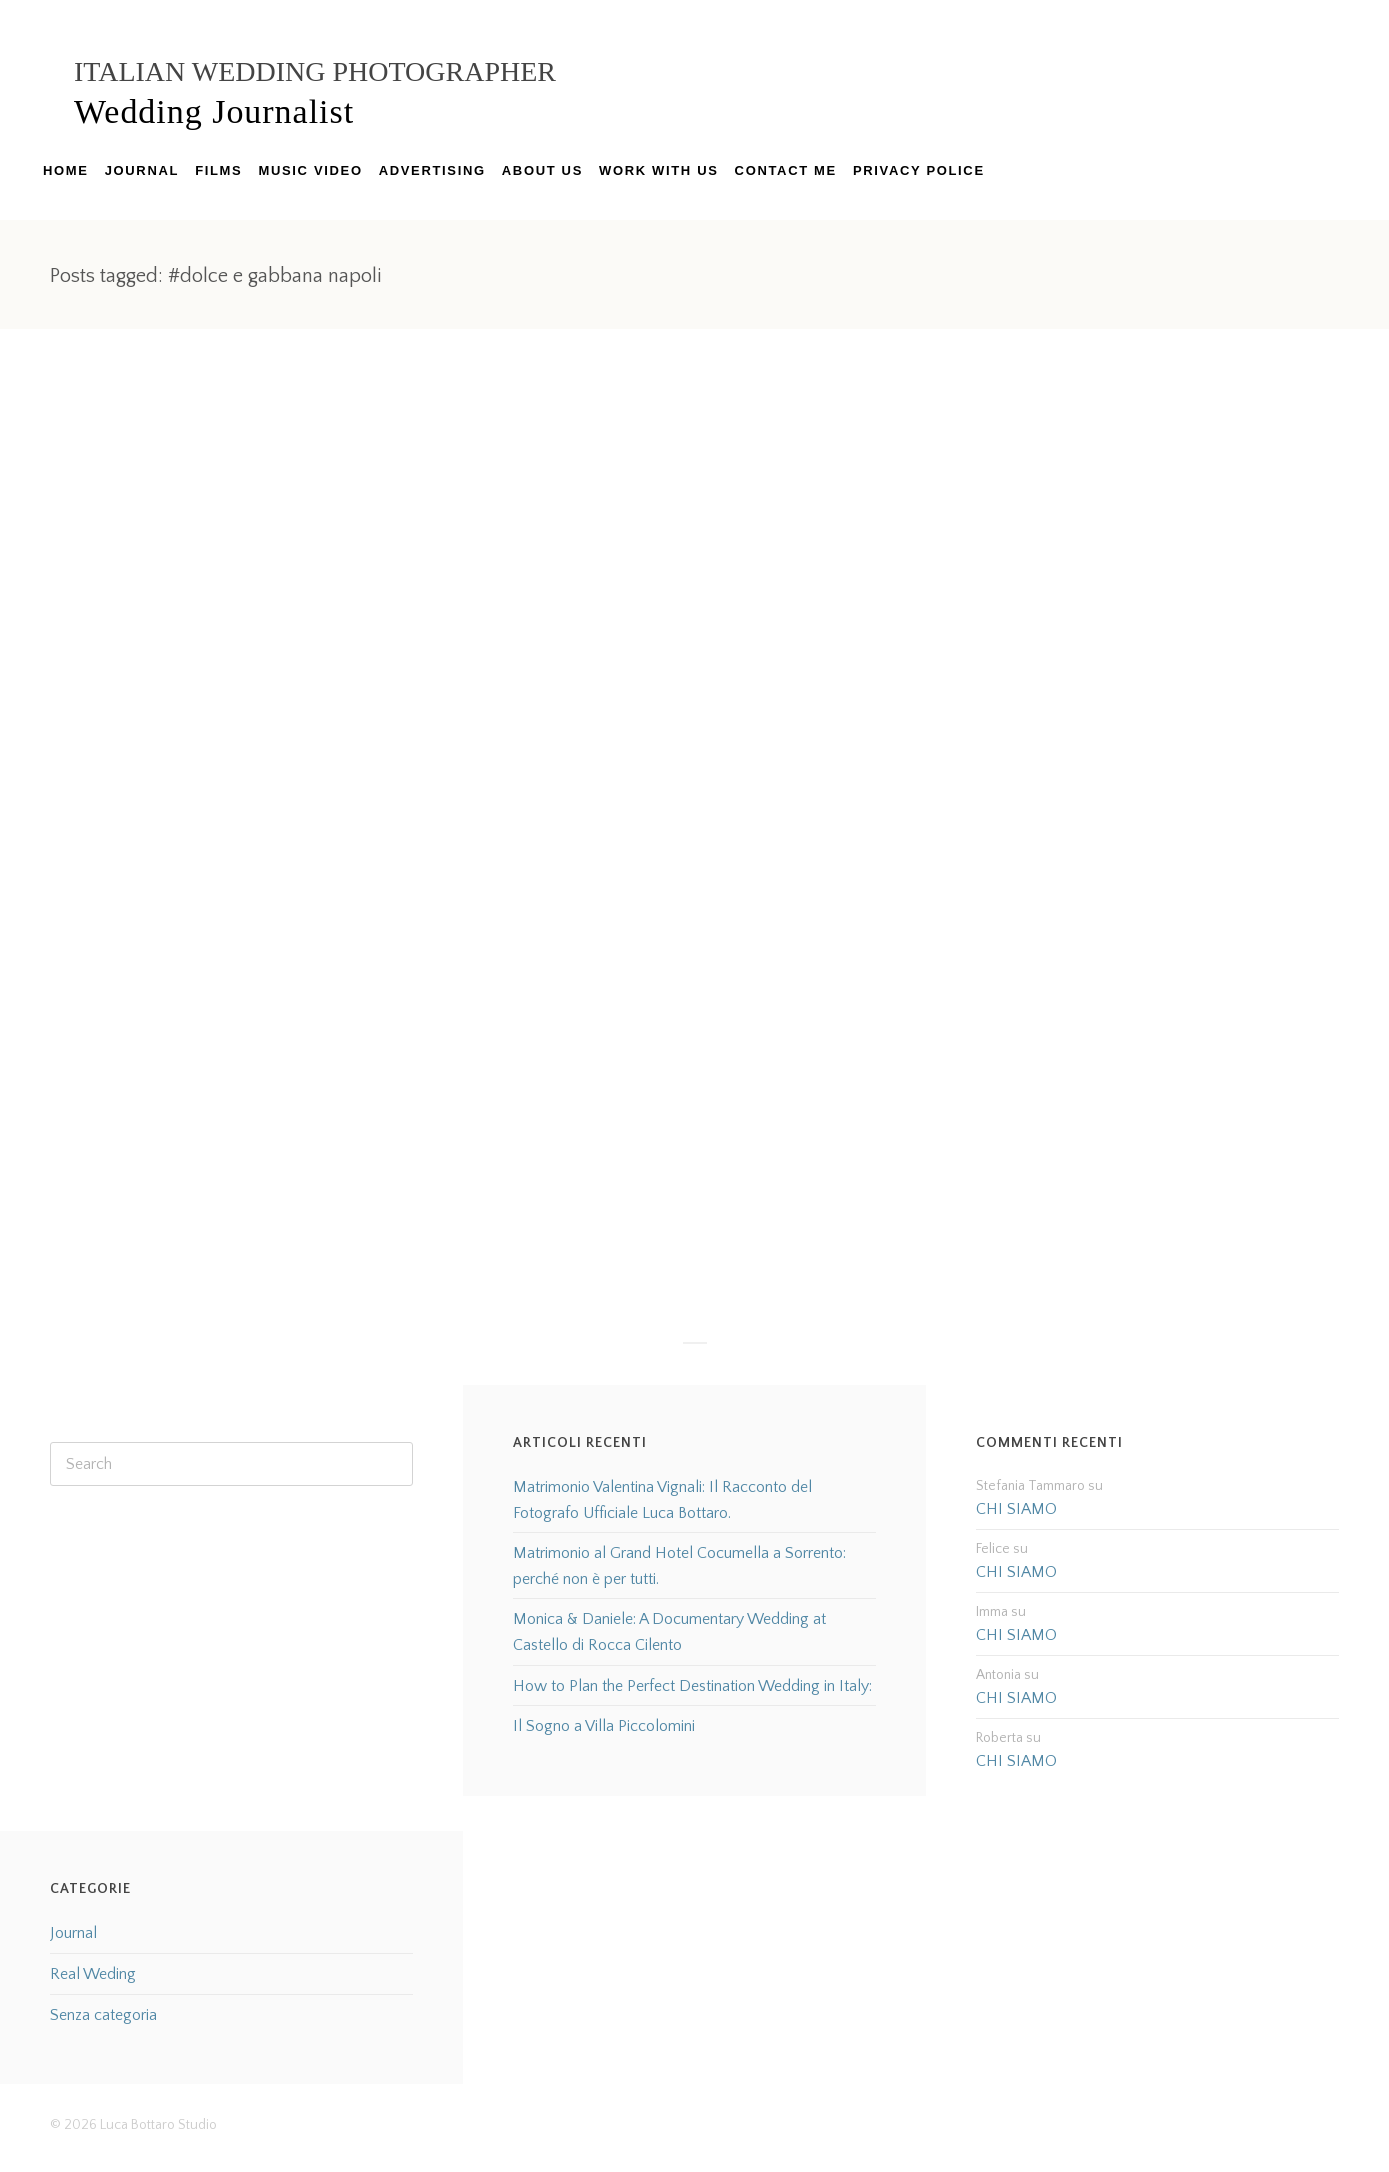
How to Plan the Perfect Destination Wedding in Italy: (692, 1686)
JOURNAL (142, 170)
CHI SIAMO (1016, 1509)
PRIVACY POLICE (919, 170)
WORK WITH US (659, 170)
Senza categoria (103, 2015)
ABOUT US (542, 170)
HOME (66, 170)
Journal (73, 1933)
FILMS (218, 170)
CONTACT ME (786, 170)
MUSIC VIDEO (310, 170)
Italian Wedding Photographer (315, 71)
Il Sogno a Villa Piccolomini (604, 1726)
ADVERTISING (432, 170)
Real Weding (93, 1974)
